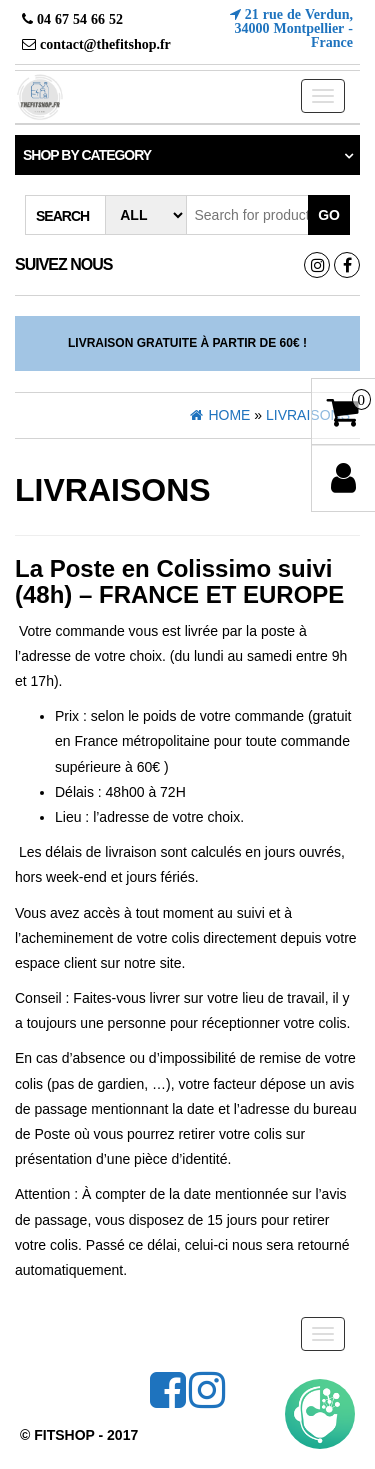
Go (329, 215)
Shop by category (87, 155)
